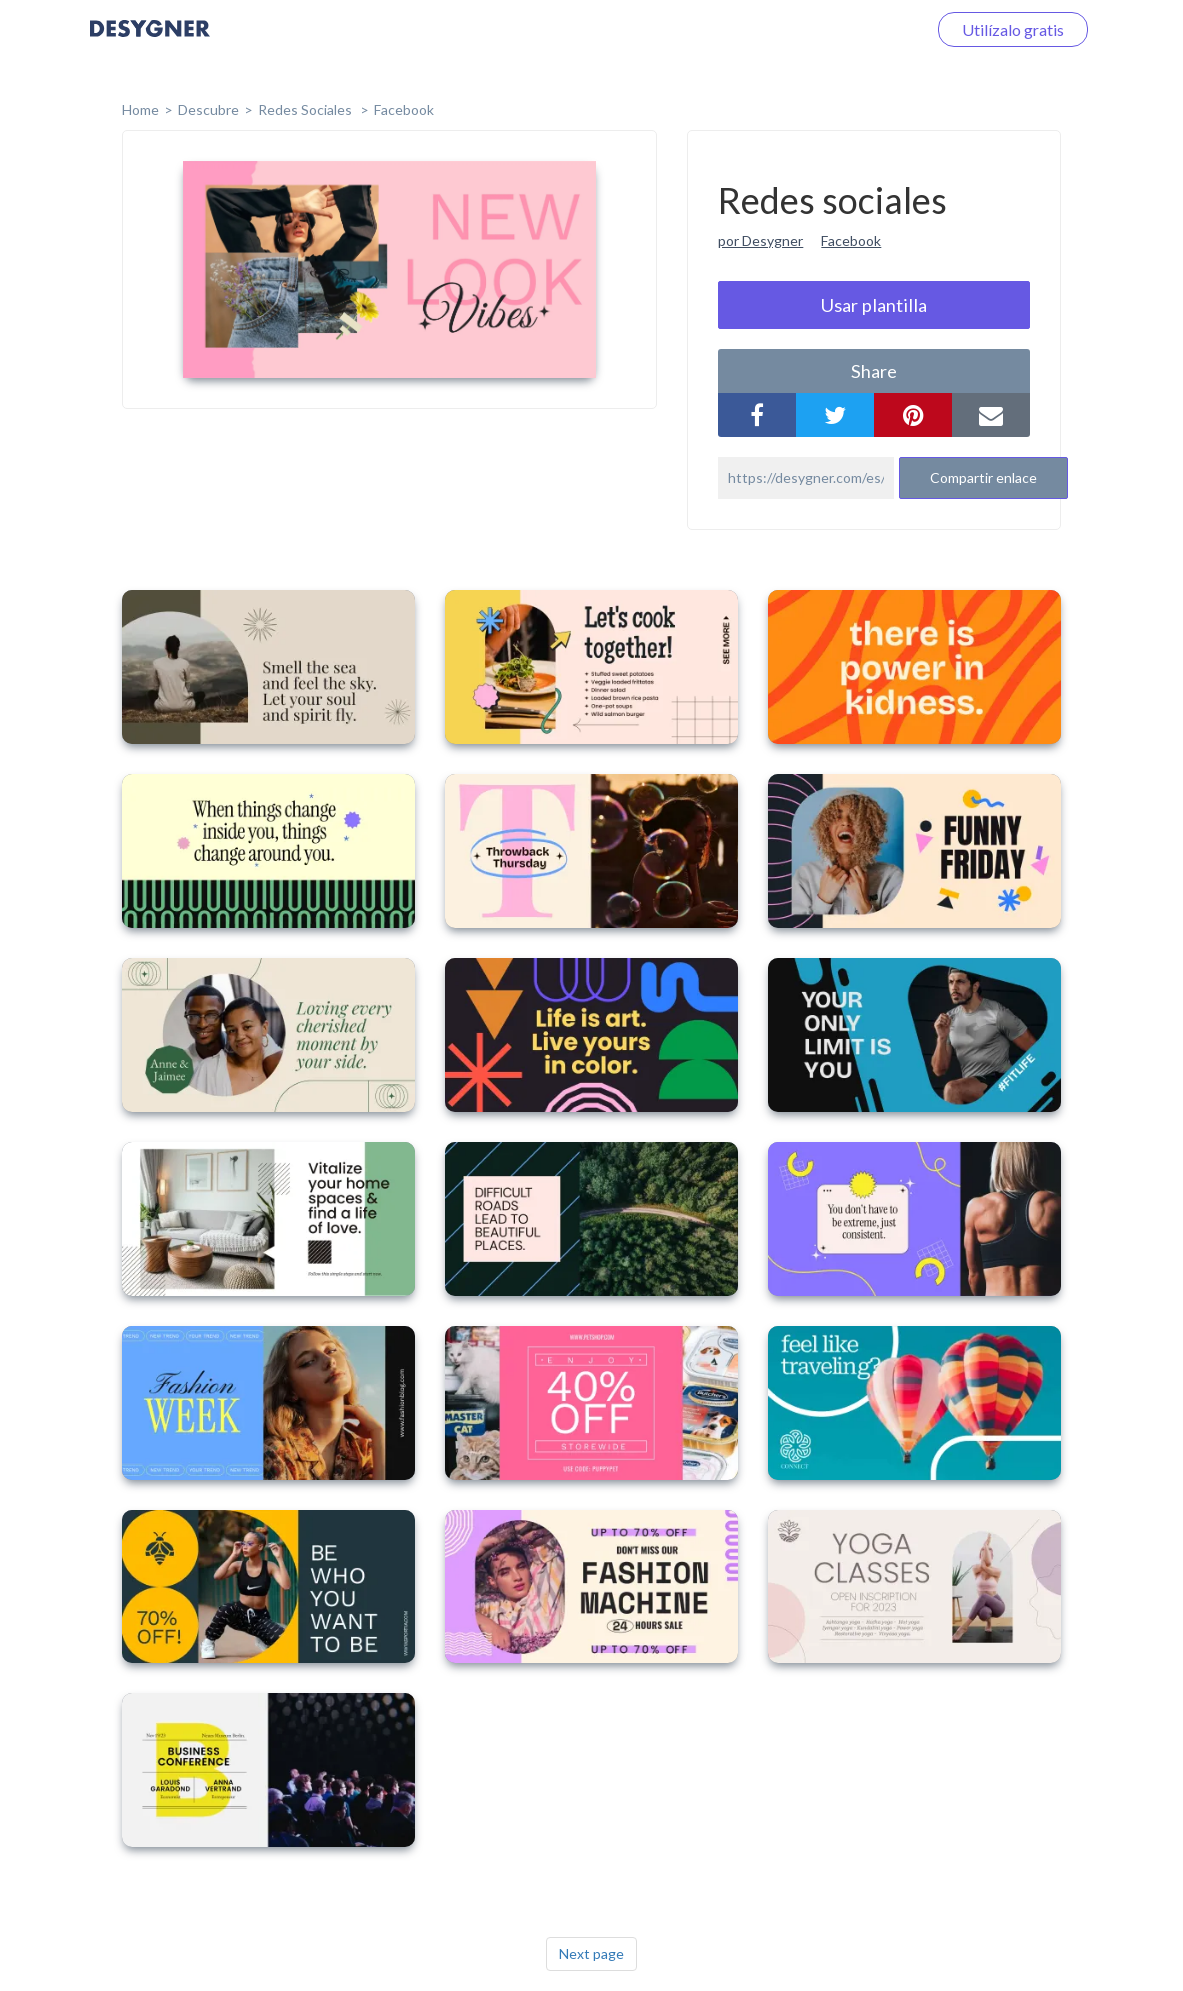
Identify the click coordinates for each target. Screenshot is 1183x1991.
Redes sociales (306, 109)
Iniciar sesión (857, 29)
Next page (591, 1953)
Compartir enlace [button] (983, 477)
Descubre (208, 109)
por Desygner (760, 240)
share (874, 371)
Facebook (404, 109)
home (140, 109)
